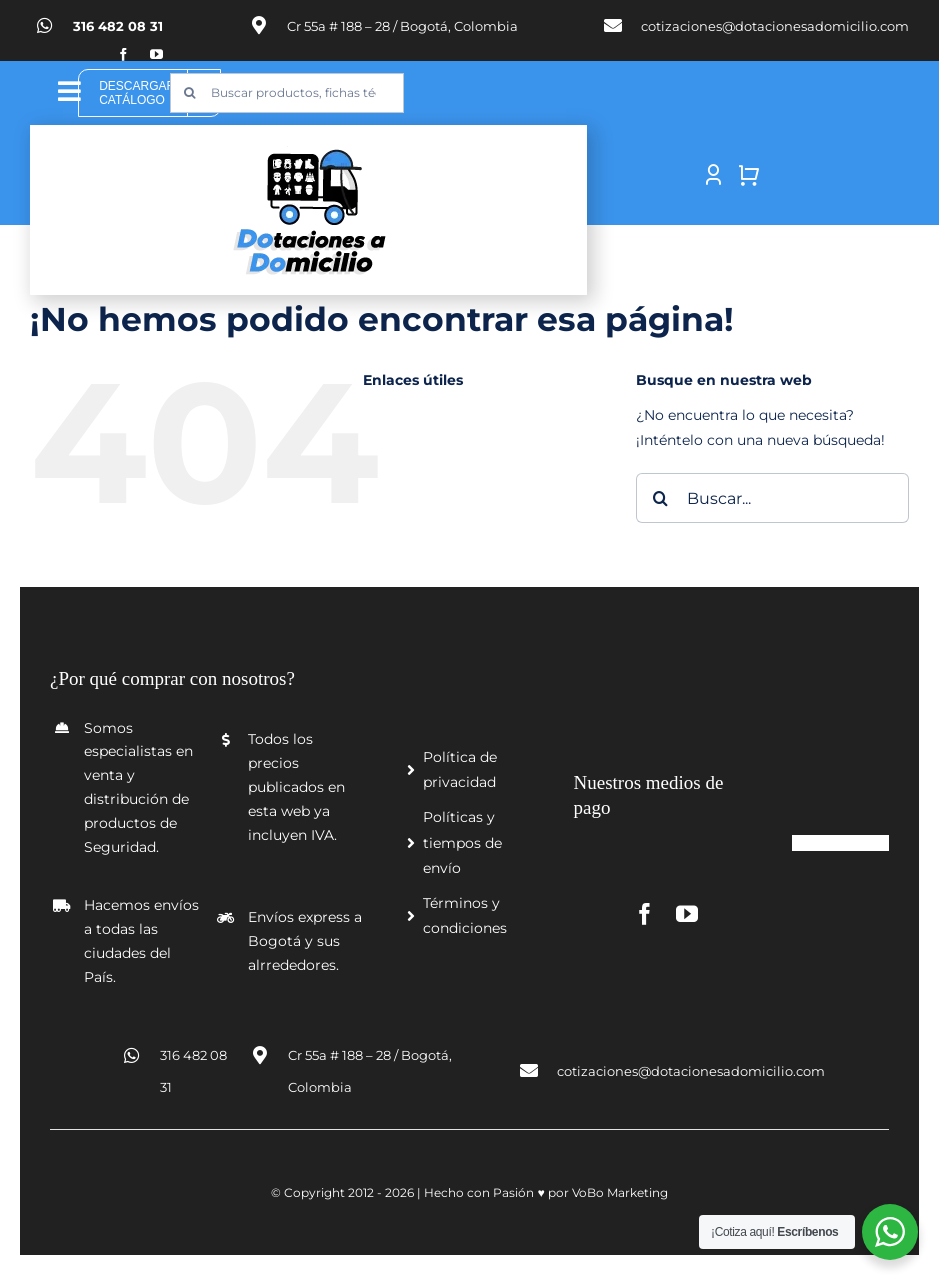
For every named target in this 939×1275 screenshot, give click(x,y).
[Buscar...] (772, 498)
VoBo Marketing (620, 1192)
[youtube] (156, 54)
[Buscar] (190, 93)
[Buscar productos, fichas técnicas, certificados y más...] (287, 93)
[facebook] (123, 54)
